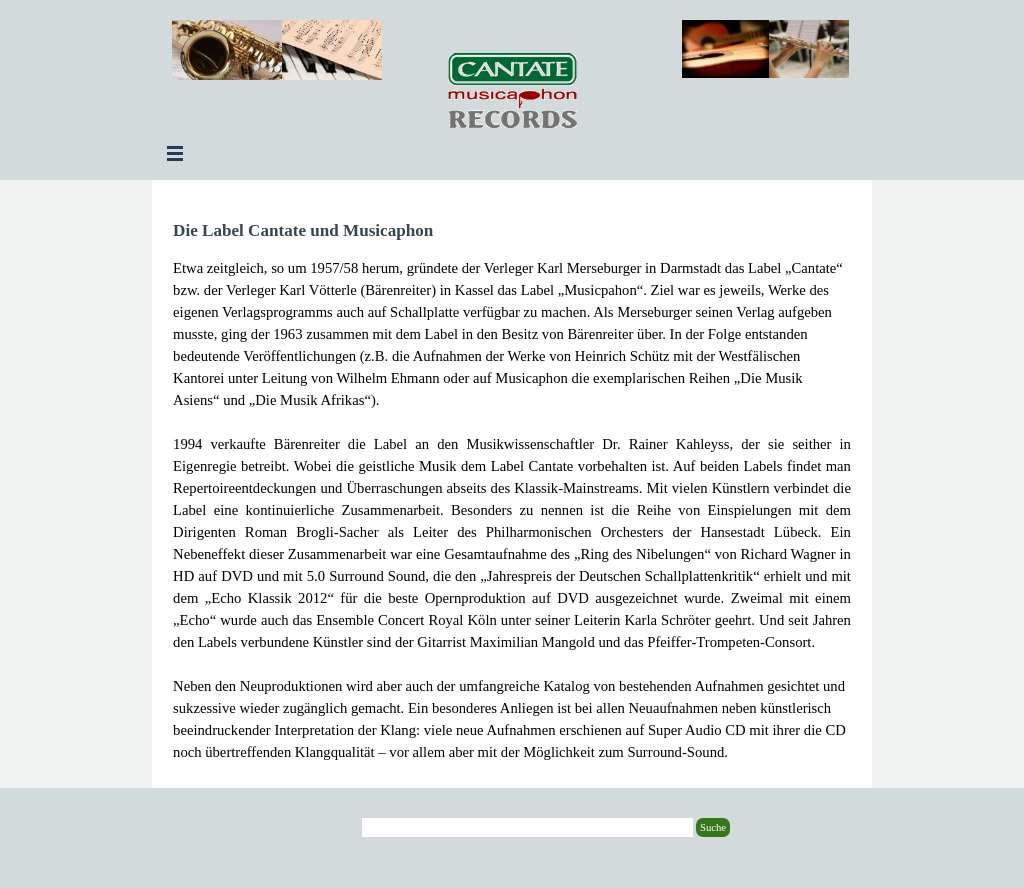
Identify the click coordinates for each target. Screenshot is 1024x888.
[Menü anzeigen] (175, 153)
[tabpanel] (512, 490)
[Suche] (527, 827)
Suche (713, 827)
